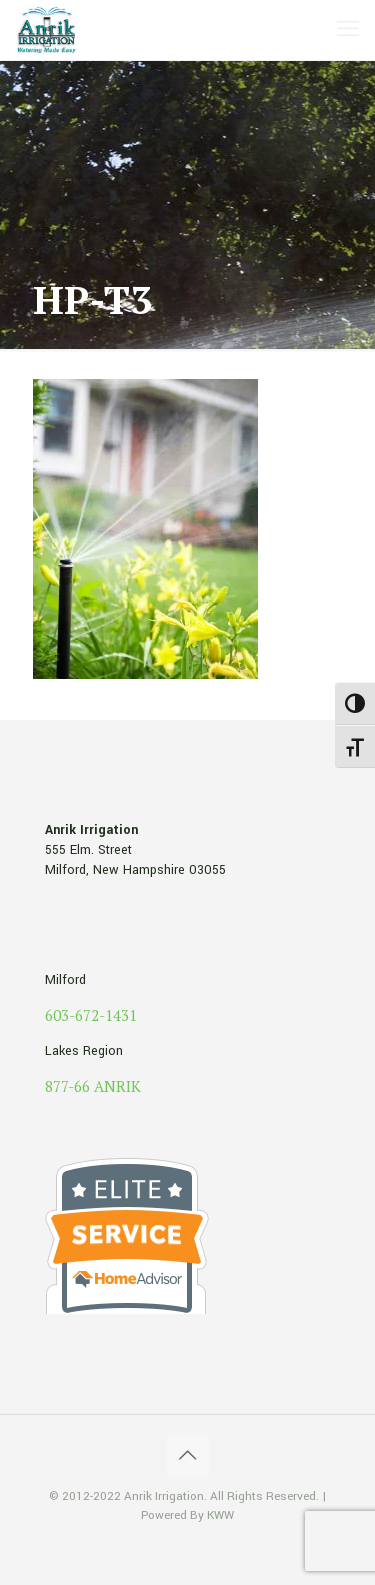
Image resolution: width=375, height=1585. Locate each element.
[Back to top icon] (188, 1456)
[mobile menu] (348, 30)
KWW (220, 1515)
